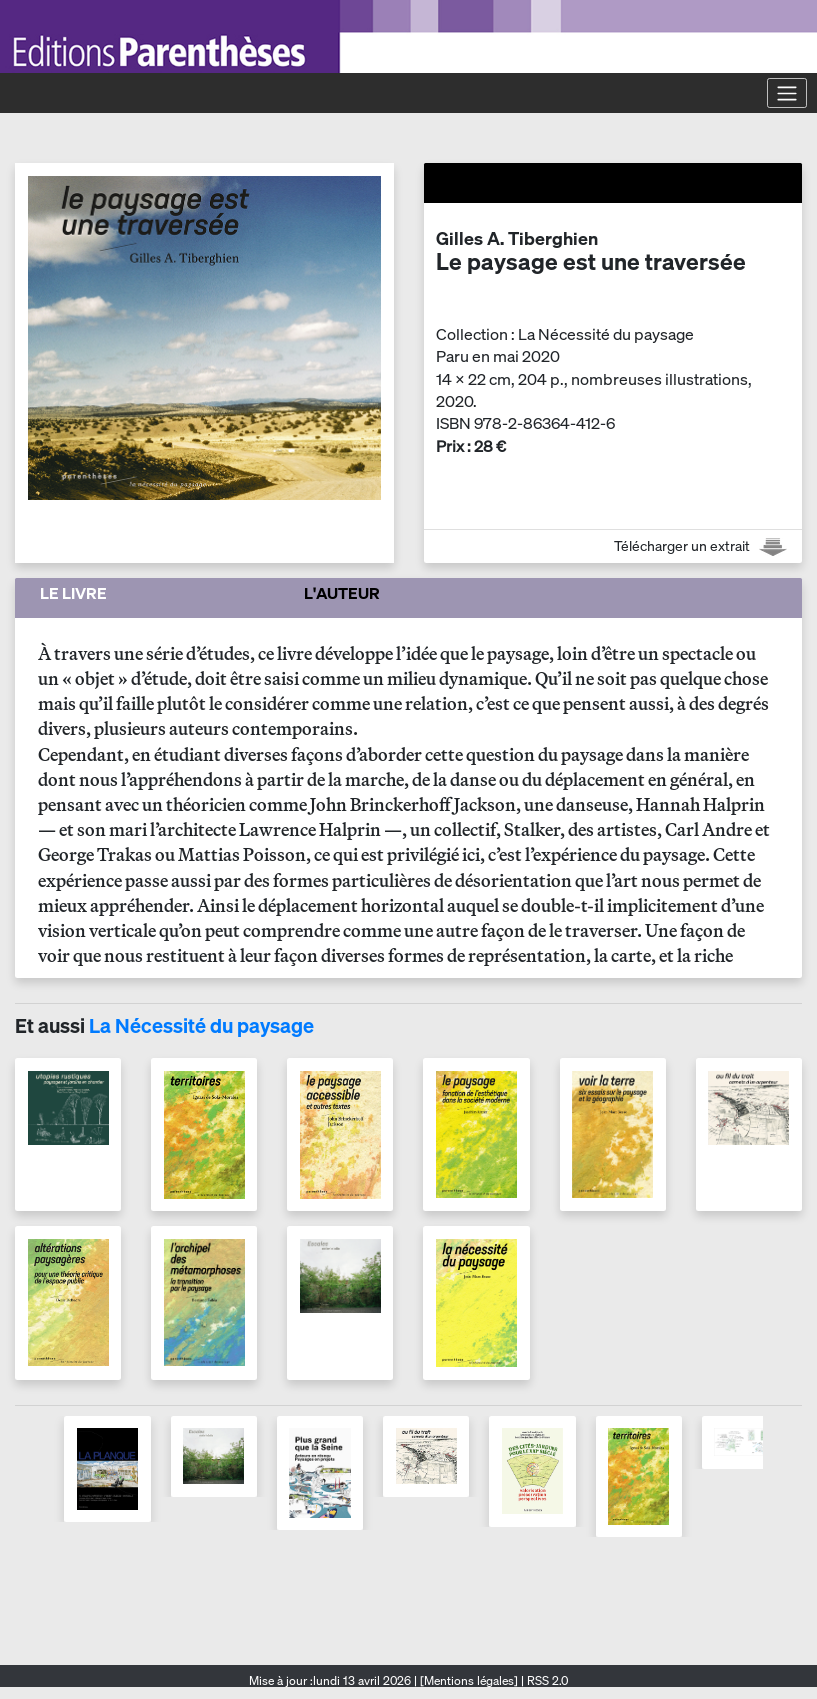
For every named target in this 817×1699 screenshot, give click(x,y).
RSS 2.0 (546, 1680)
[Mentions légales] (469, 1680)
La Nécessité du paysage (201, 1025)
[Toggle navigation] (787, 93)
